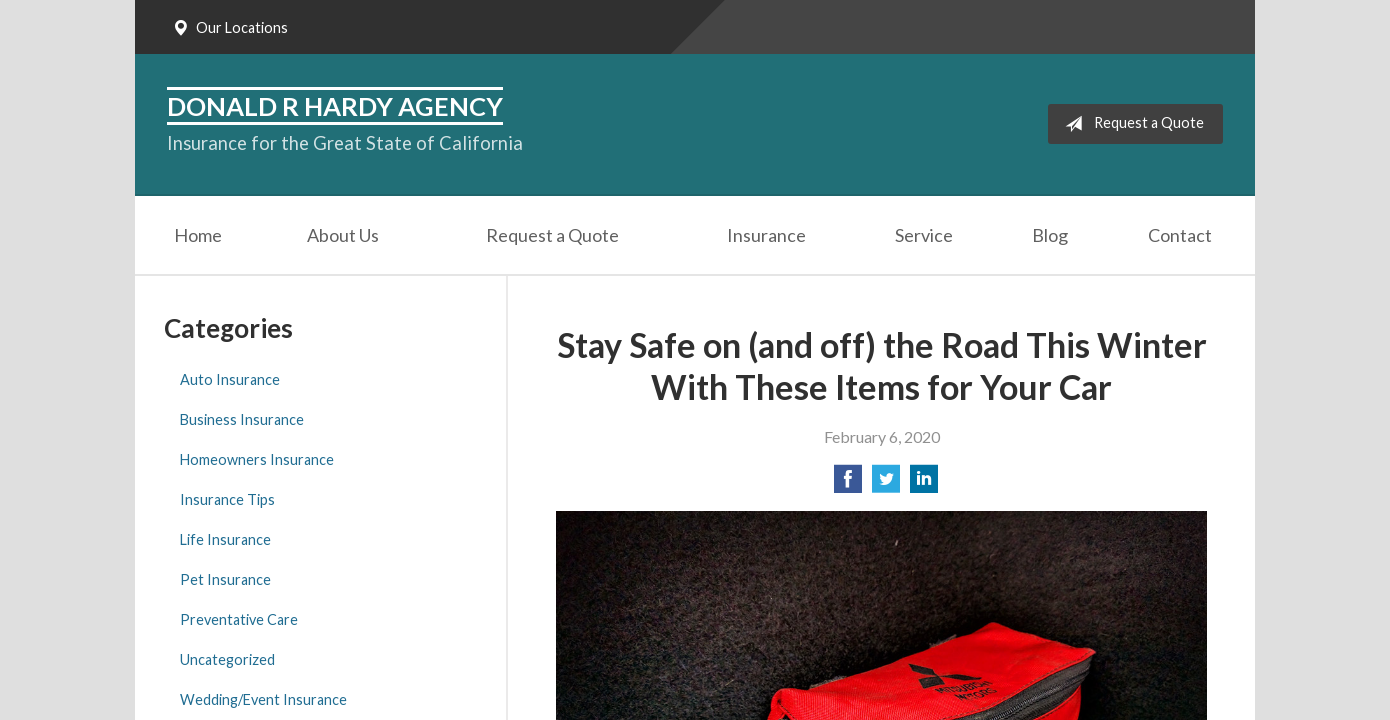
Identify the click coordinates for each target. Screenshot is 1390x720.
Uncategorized (227, 659)
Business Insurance (242, 419)
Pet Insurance (225, 579)
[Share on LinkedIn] (924, 484)
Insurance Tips (227, 499)
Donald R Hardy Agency (335, 106)
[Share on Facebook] (848, 484)
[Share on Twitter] (886, 484)
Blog (1050, 235)
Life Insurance (225, 539)
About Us (343, 235)
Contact (1180, 235)
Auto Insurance (230, 379)
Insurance (766, 235)
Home (198, 235)
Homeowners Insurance (257, 459)
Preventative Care (239, 619)
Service (924, 235)
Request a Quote (1130, 124)
